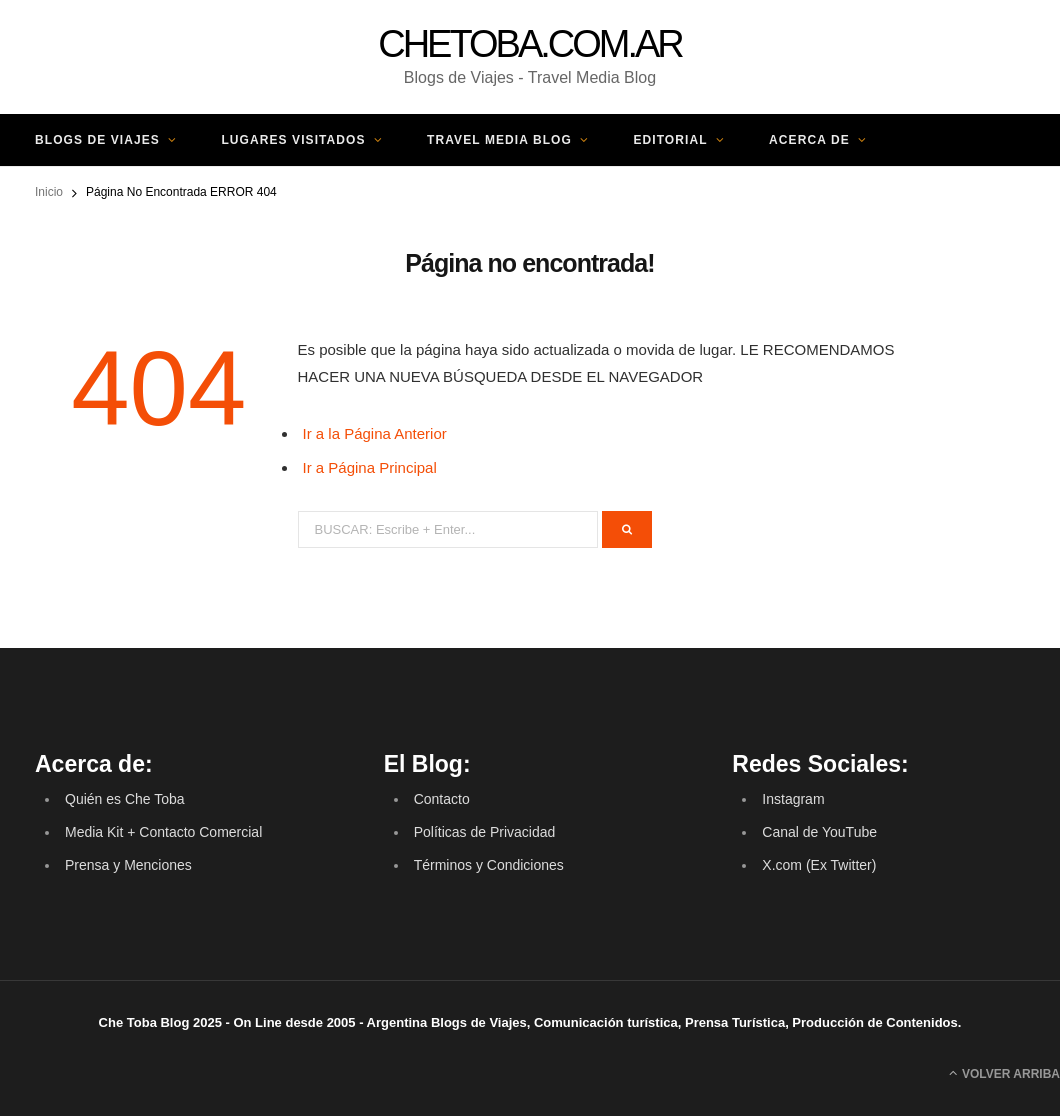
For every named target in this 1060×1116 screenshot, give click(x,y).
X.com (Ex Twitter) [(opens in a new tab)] (819, 865)
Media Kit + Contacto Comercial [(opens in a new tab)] (163, 832)
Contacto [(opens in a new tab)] (442, 799)
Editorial (670, 140)
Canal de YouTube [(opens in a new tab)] (819, 832)
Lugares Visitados (293, 140)
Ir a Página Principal (370, 467)
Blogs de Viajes (97, 140)
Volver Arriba (1004, 1073)
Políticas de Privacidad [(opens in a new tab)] (485, 832)
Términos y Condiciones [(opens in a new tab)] (489, 865)
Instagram (793, 799)
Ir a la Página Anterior (375, 433)
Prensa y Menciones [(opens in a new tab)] (128, 865)
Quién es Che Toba (125, 799)
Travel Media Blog (499, 140)
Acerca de (809, 140)
